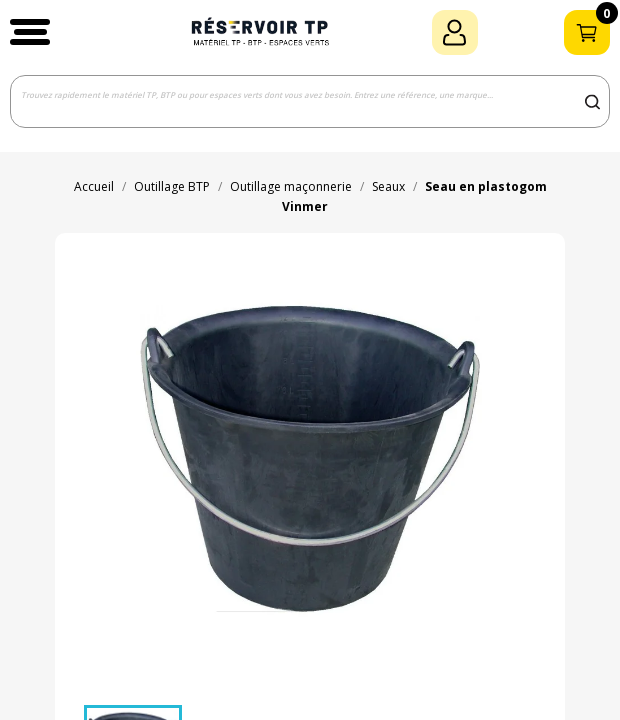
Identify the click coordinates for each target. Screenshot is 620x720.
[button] (30, 32)
